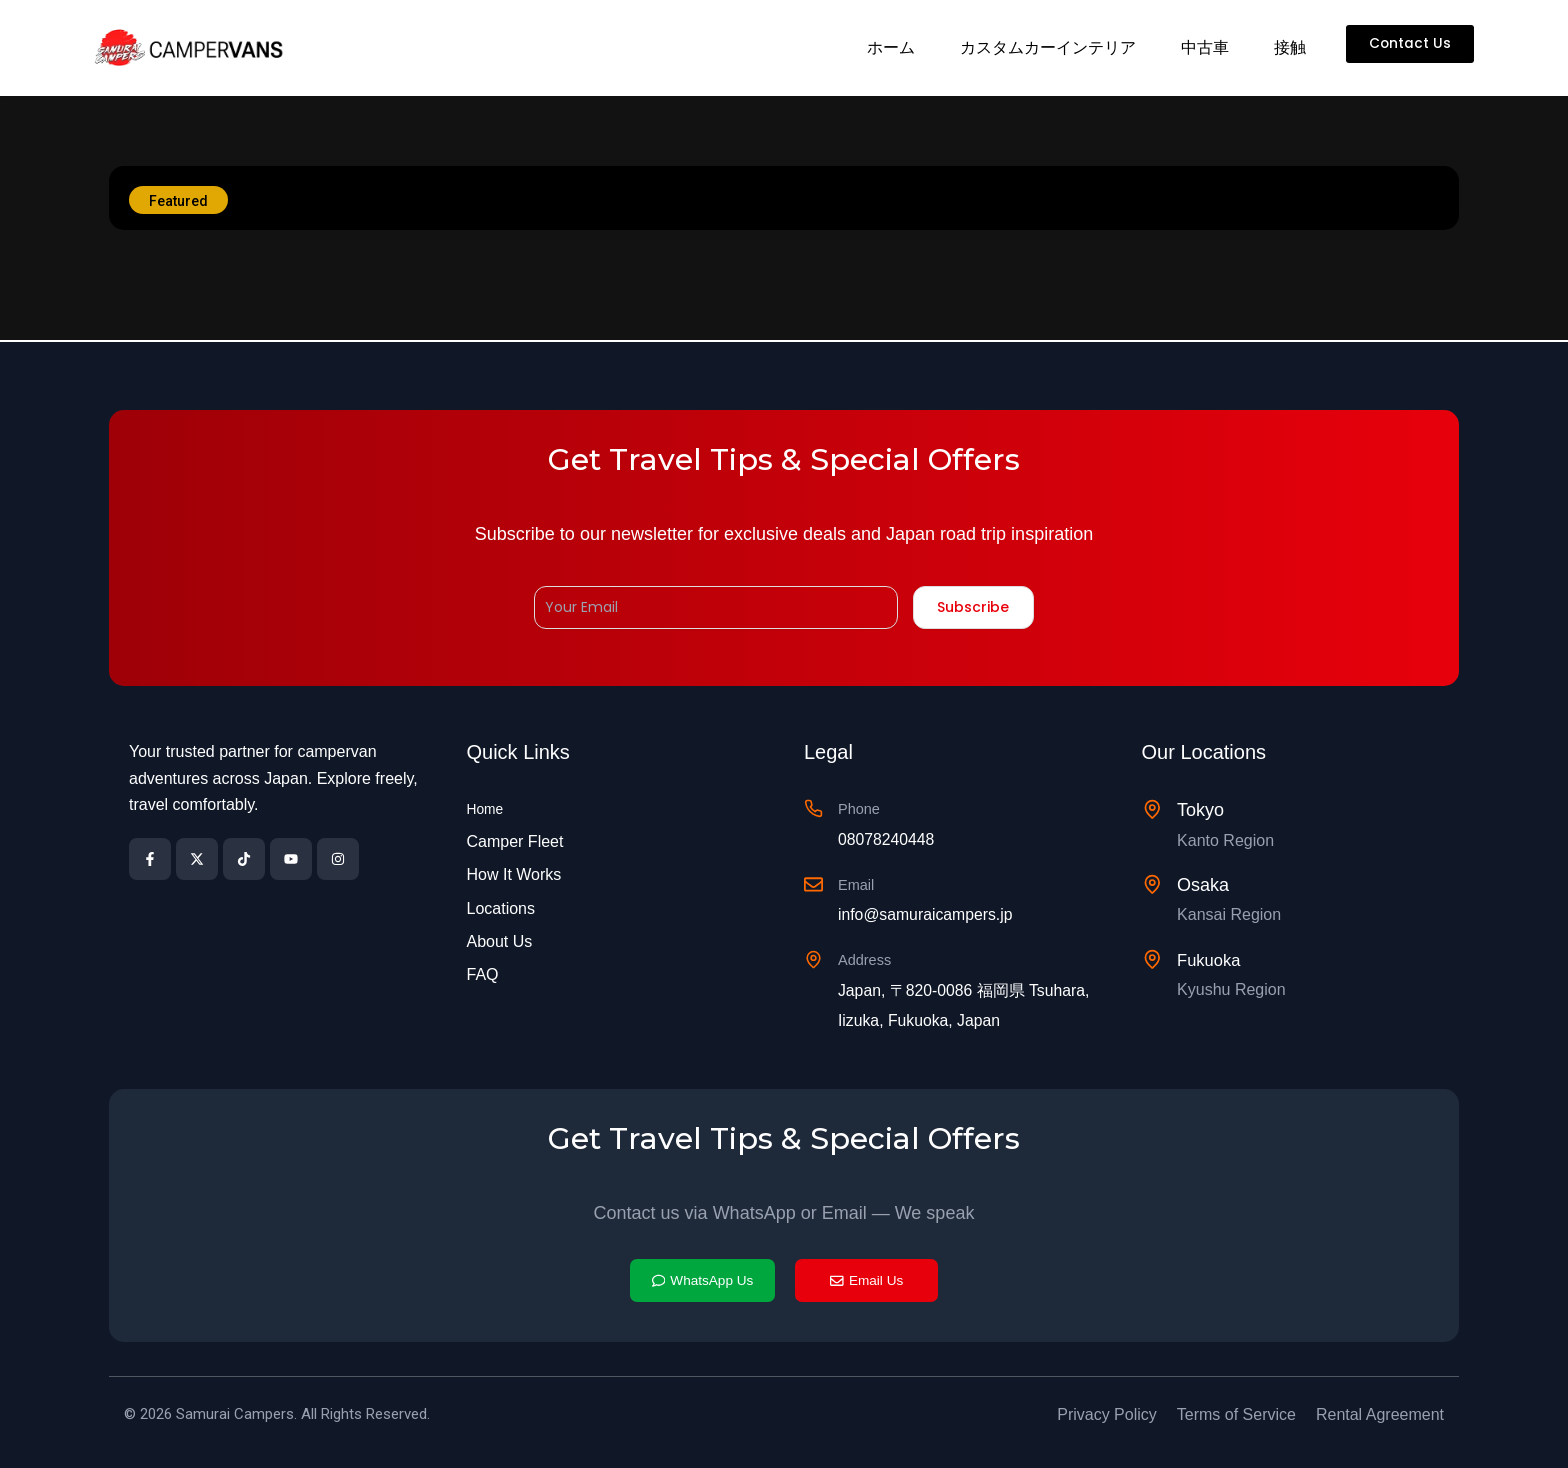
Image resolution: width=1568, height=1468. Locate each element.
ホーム (888, 47)
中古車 (1202, 47)
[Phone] (815, 808)
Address (871, 957)
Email (862, 882)
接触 (1287, 47)
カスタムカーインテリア (1045, 47)
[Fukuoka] (1153, 958)
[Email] (815, 884)
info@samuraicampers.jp (941, 913)
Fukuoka (1214, 958)
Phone (865, 806)
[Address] (815, 959)
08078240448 (897, 837)
